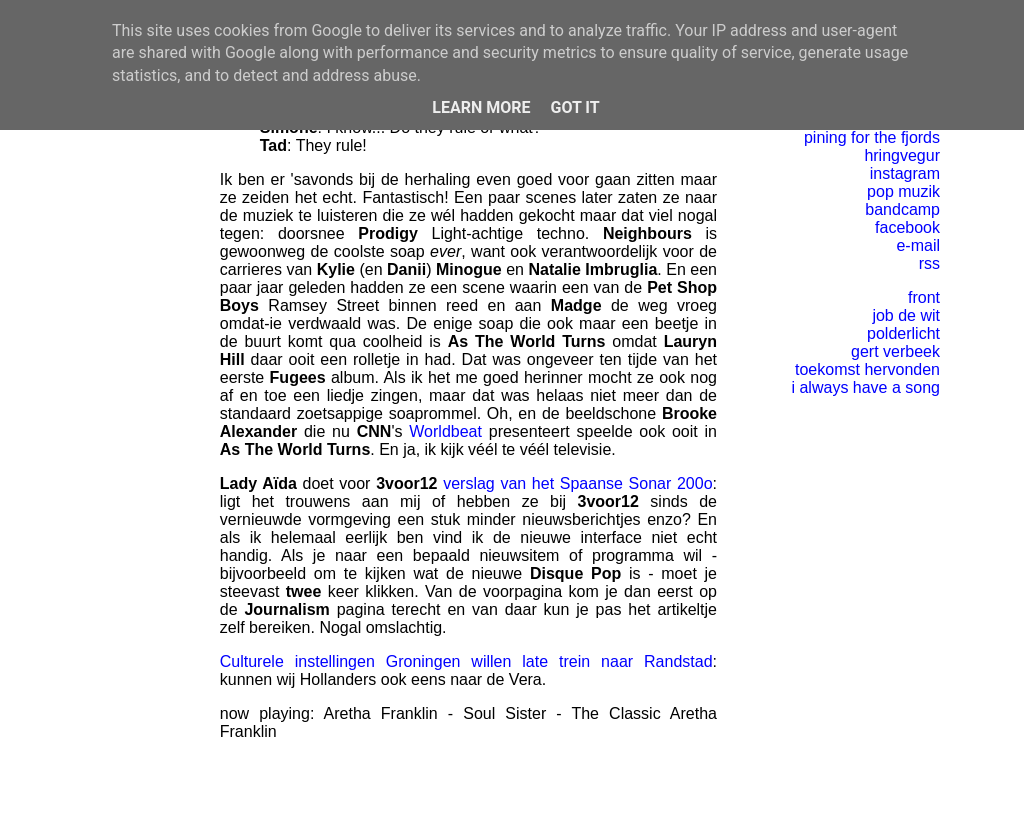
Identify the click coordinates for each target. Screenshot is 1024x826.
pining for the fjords (872, 137)
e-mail (918, 245)
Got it (574, 107)
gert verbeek (895, 351)
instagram (905, 173)
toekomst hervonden (867, 369)
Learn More (481, 107)
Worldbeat (445, 431)
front (924, 297)
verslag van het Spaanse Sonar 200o (577, 483)
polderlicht (903, 333)
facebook (907, 227)
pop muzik (903, 191)
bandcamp (902, 209)
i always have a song (865, 387)
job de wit (906, 315)
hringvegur (902, 155)
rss (929, 263)
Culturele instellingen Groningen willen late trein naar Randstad (466, 661)
